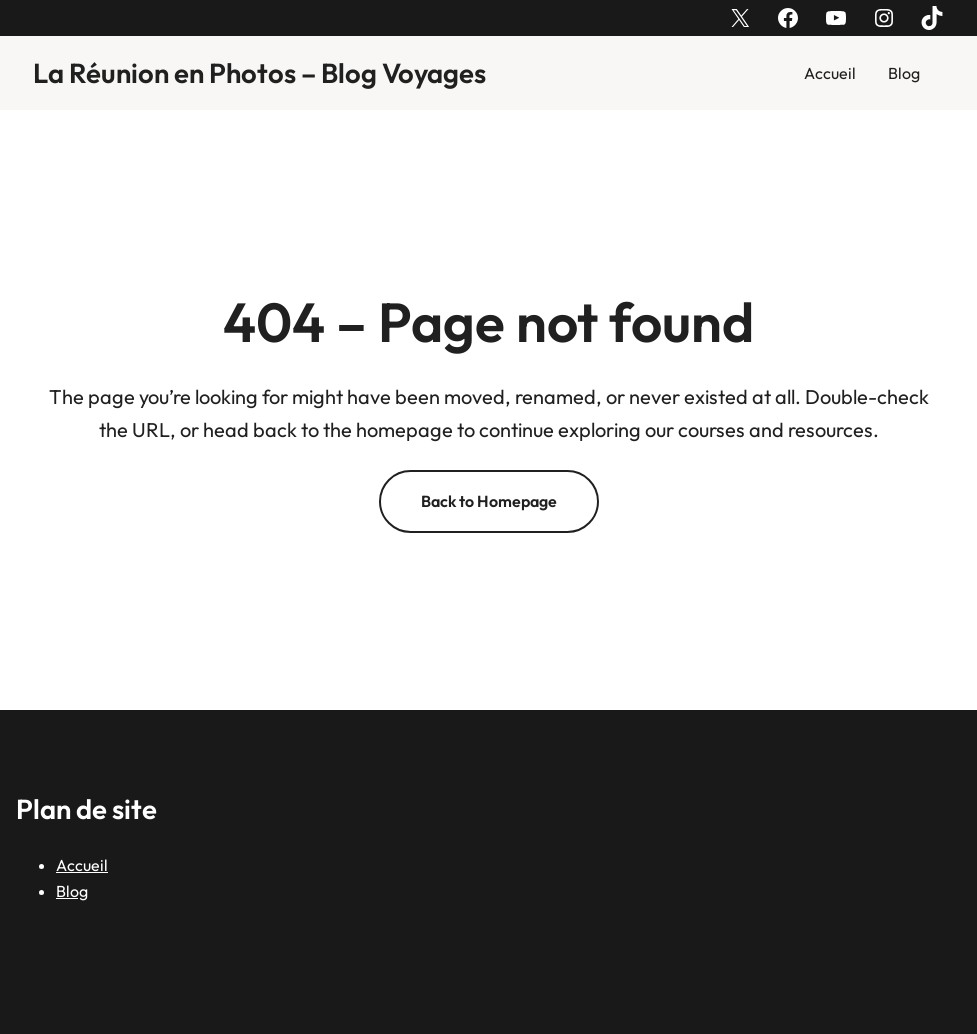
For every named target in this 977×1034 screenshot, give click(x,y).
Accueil (830, 73)
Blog (904, 73)
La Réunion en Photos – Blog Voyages (259, 73)
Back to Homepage (489, 501)
